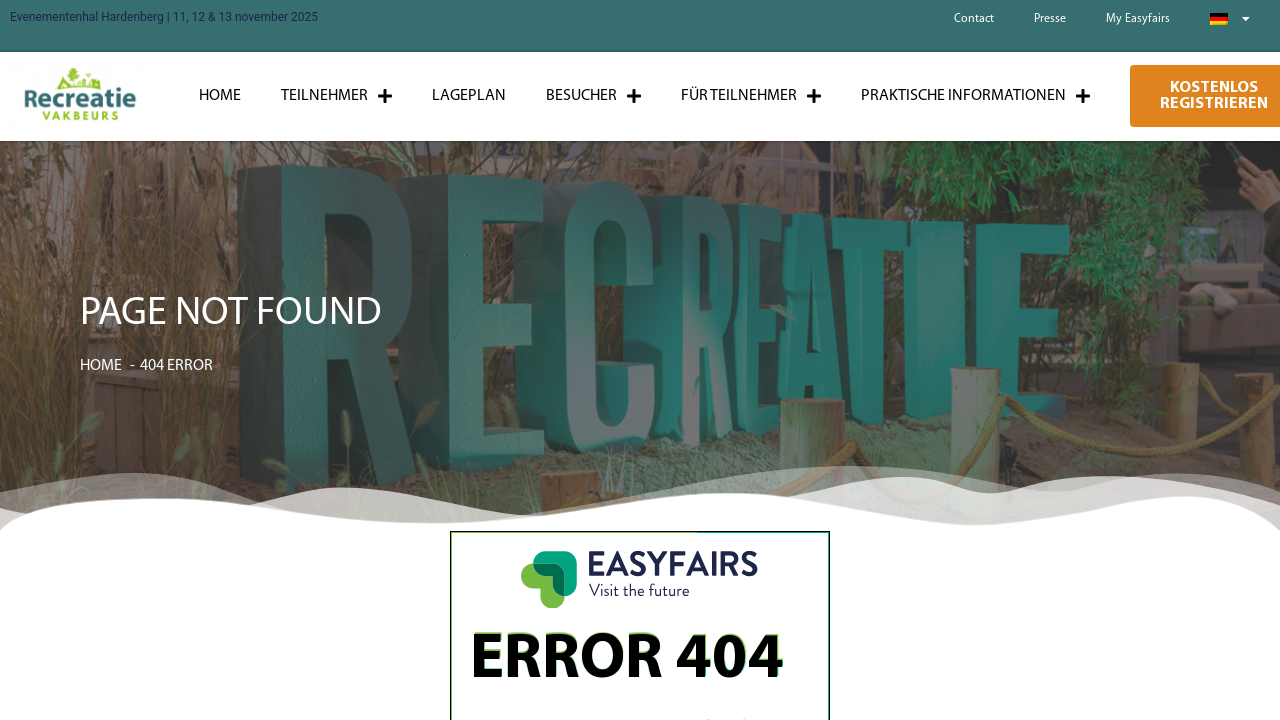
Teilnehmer (336, 96)
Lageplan (469, 96)
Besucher (593, 96)
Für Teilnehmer (751, 96)
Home (220, 96)
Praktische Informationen (975, 96)
